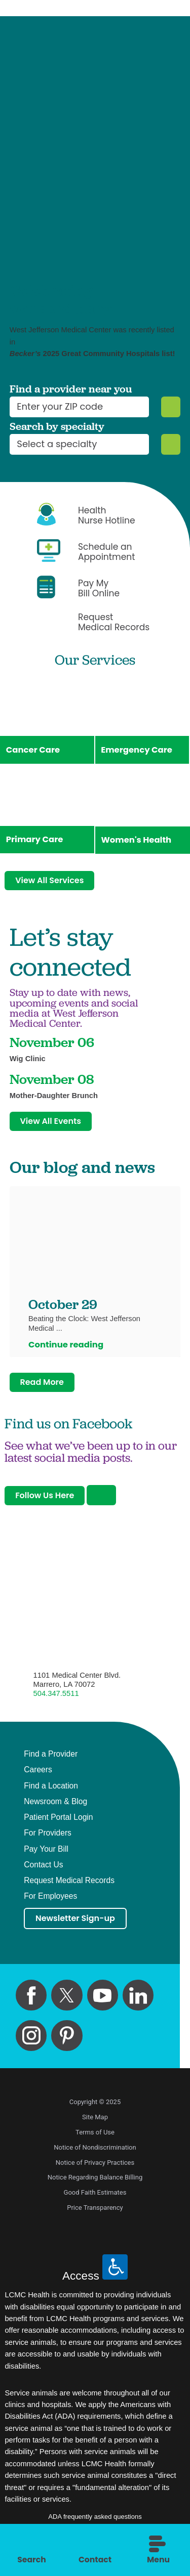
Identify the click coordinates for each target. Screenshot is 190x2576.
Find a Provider (51, 1760)
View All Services (51, 882)
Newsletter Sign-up (77, 1924)
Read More (42, 1387)
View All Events (51, 1124)
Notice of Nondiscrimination (95, 2153)
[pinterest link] (66, 2041)
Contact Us (43, 1870)
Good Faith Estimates (95, 2198)
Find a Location (51, 1791)
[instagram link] (31, 2041)
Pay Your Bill (46, 1854)
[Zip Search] (170, 407)
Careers (38, 1775)
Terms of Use (95, 2138)
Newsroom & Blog (55, 1807)
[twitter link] (66, 2001)
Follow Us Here (46, 1500)
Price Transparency (95, 2213)
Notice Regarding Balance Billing (95, 2183)
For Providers (47, 1839)
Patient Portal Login (58, 1822)
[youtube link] (102, 2001)
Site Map (95, 2123)
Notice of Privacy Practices (95, 2168)
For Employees (50, 1902)
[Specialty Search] (170, 444)
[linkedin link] (138, 2001)
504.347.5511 (56, 1699)
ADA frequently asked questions (94, 2522)
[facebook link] (31, 2001)
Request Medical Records (69, 1886)
